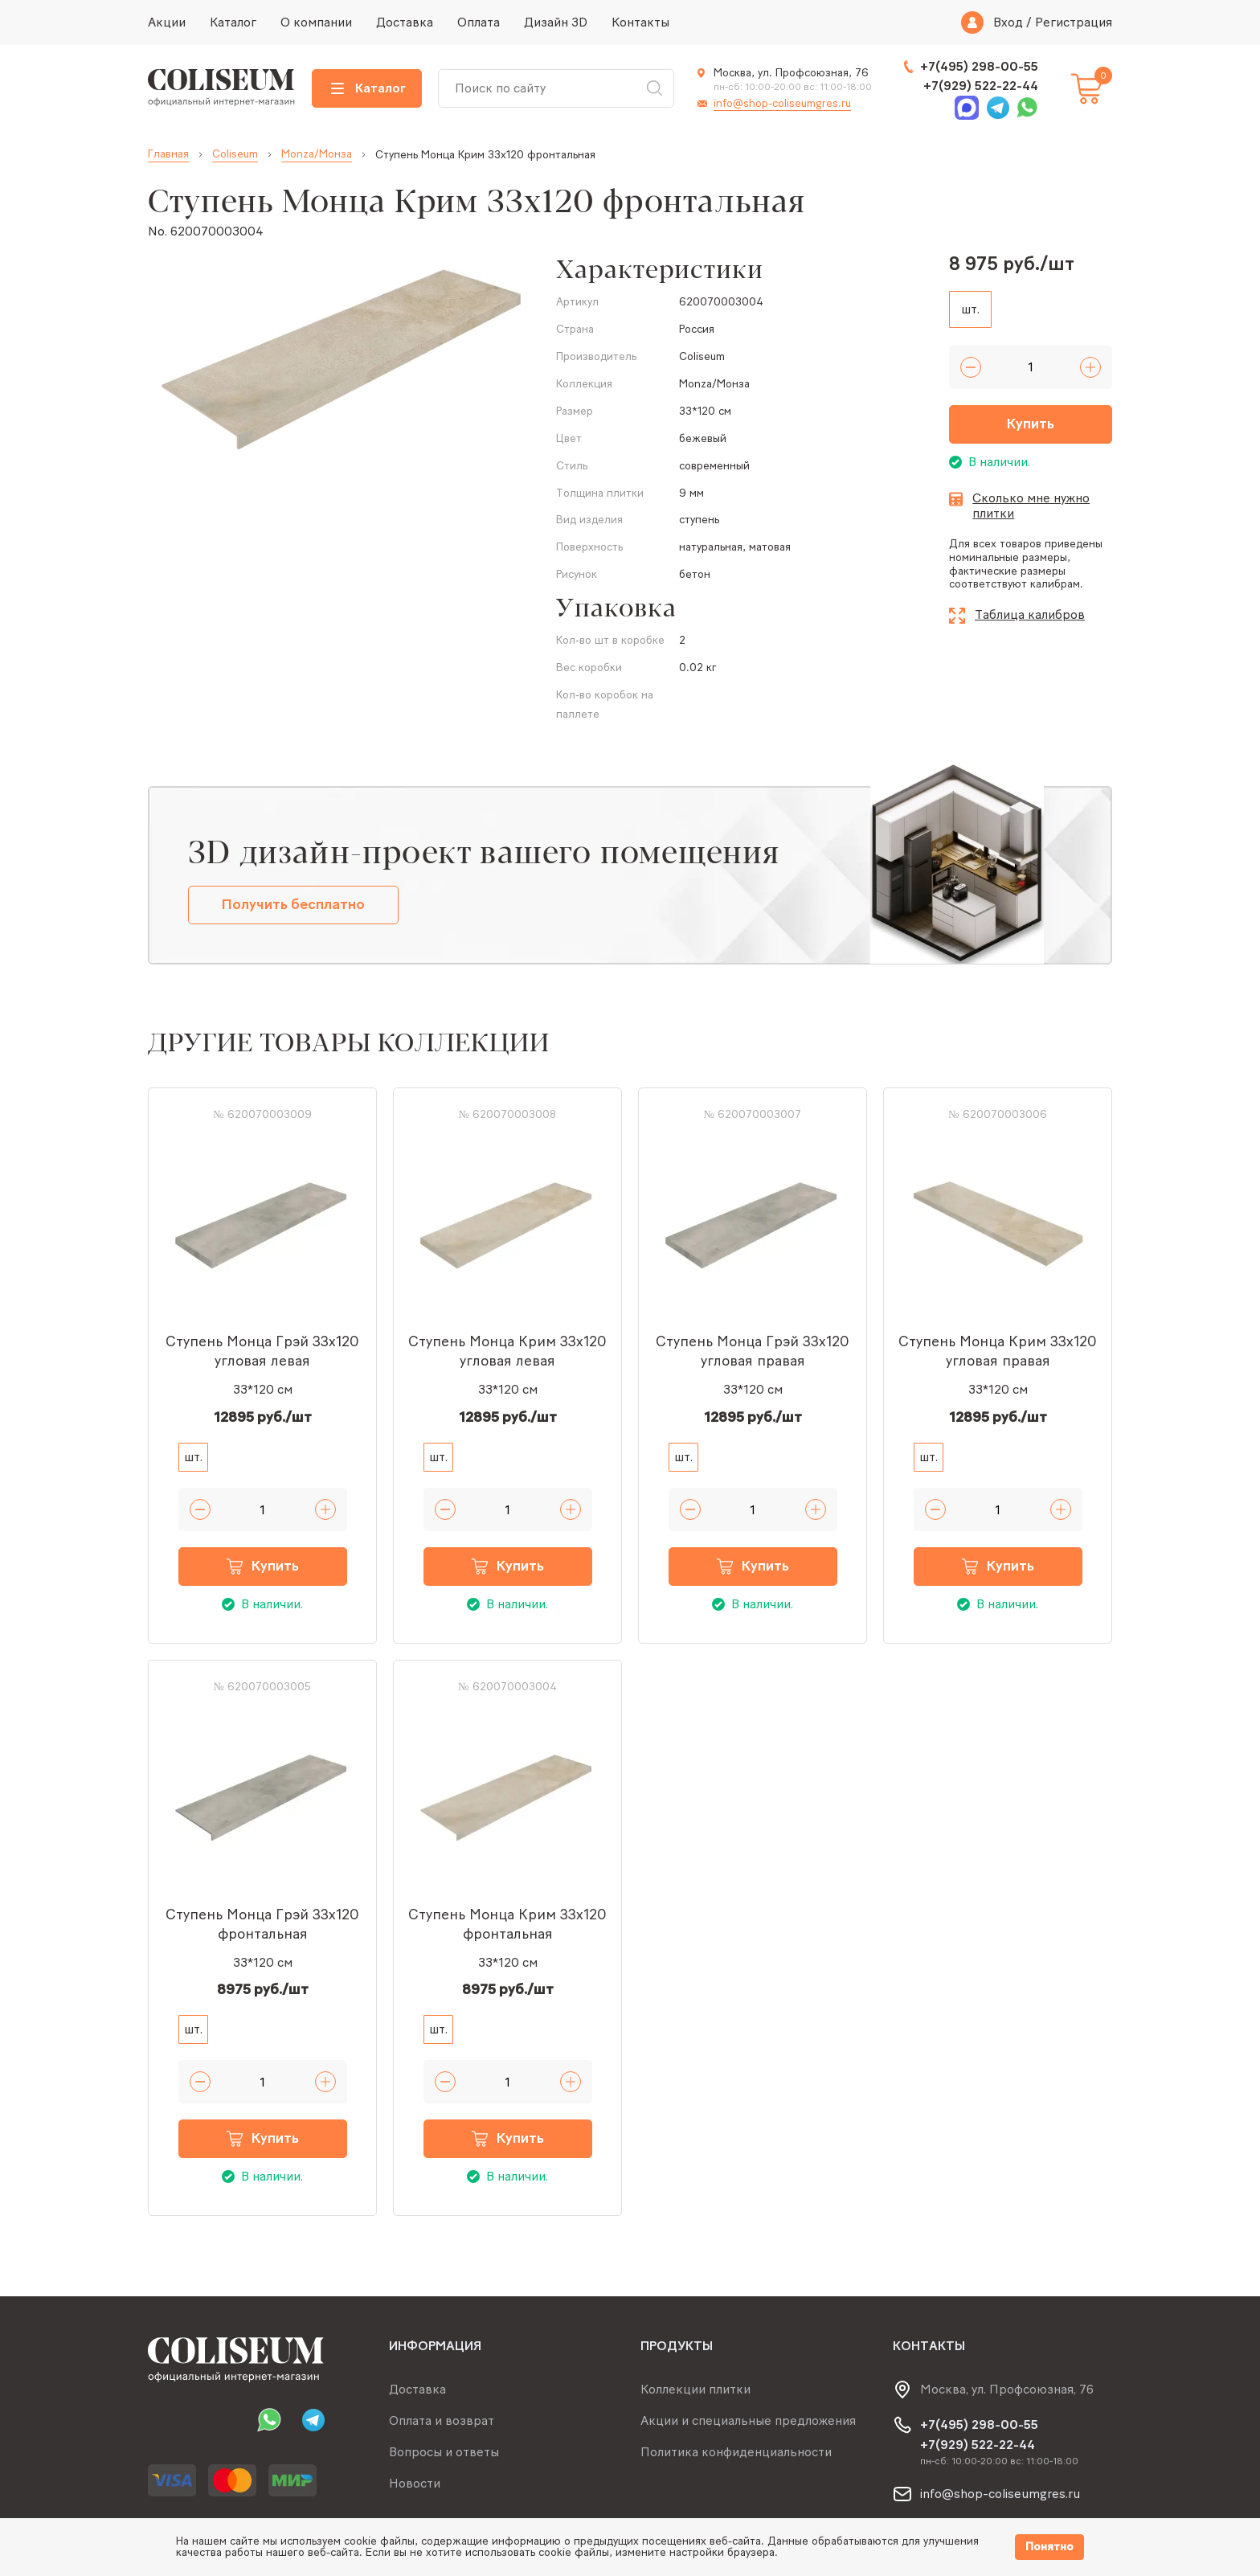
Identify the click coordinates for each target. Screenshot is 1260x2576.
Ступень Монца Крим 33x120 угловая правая (997, 1351)
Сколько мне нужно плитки (1031, 506)
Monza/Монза (316, 154)
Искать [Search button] (654, 88)
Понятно (1049, 2546)
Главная (168, 154)
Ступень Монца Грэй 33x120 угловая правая (752, 1351)
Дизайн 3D (555, 22)
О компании (316, 22)
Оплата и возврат (441, 2420)
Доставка (404, 22)
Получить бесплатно (293, 904)
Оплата (478, 22)
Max (967, 108)
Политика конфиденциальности (736, 2451)
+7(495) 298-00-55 (979, 66)
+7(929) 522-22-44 (980, 85)
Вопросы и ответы (444, 2451)
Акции (167, 22)
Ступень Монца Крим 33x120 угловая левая (507, 1351)
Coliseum (235, 154)
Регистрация (1073, 22)
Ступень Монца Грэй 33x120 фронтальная (262, 1924)
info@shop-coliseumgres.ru (782, 103)
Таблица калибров (1030, 614)
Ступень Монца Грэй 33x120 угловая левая (262, 1351)
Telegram (998, 107)
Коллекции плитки (695, 2389)
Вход (1008, 22)
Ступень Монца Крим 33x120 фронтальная (507, 1924)
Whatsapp (1027, 107)
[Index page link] (222, 88)
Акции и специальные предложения (748, 2420)
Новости (414, 2483)
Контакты (640, 22)
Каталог (233, 22)
